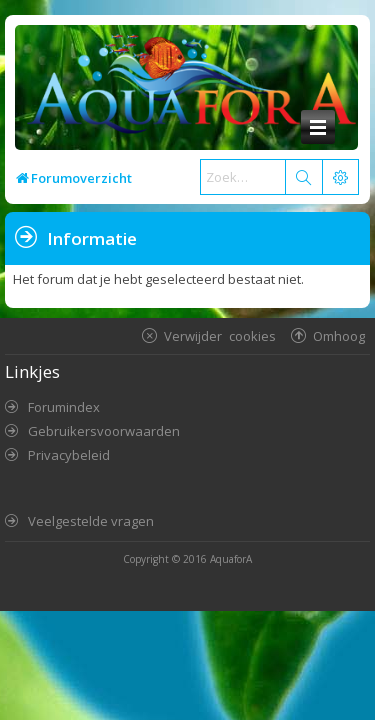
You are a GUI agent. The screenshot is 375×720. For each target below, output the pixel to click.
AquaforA (231, 559)
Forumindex (64, 407)
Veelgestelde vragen (91, 521)
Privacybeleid (69, 455)
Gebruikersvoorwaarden (104, 431)
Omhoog (339, 335)
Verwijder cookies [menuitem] (220, 335)
